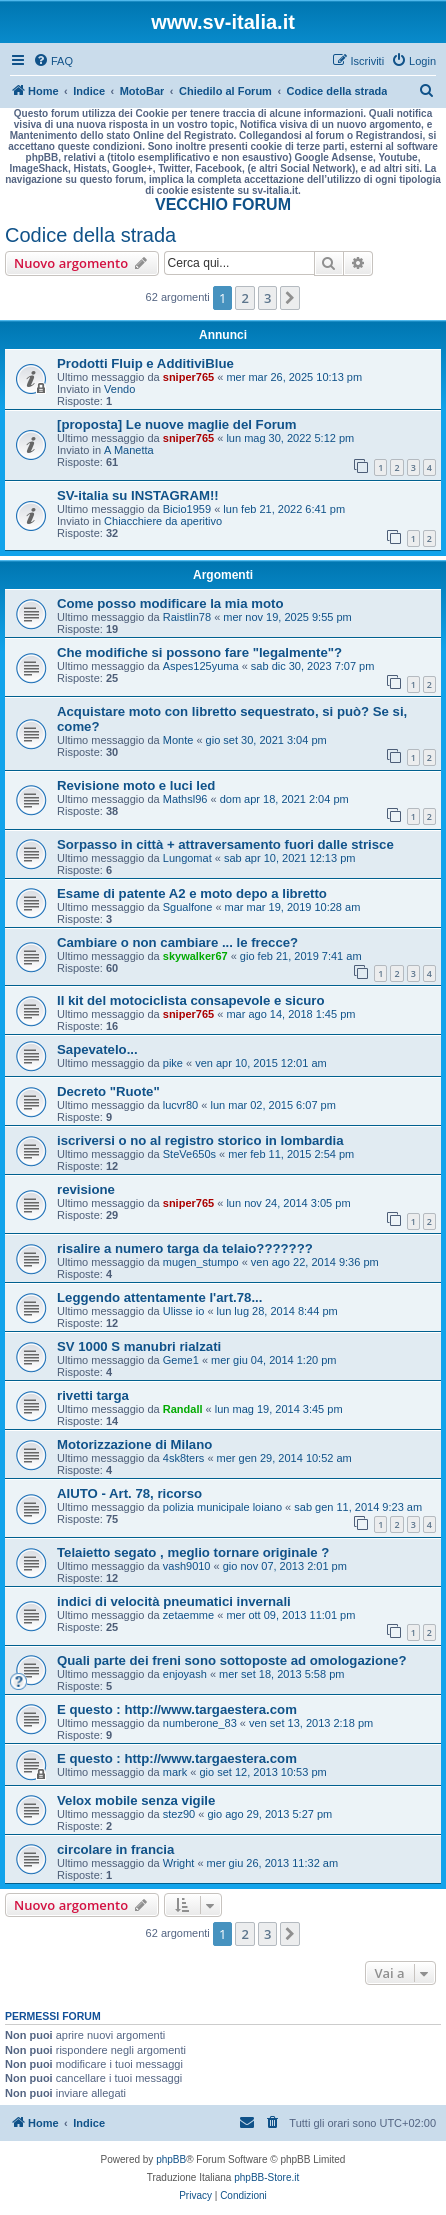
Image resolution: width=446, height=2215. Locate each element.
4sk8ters (184, 1458)
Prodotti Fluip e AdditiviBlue (145, 363)
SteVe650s (189, 1154)
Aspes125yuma (201, 666)
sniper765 (188, 377)
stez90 (179, 1814)
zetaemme (188, 1615)
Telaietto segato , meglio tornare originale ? (193, 1552)
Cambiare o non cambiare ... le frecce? (177, 942)
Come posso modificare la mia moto (170, 603)
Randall (183, 1409)
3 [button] (267, 298)
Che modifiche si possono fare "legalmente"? (199, 652)
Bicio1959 (187, 509)
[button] (290, 298)
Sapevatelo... (97, 1049)
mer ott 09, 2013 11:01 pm (290, 1615)
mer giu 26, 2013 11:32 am (272, 1863)
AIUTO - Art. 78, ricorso (129, 1493)
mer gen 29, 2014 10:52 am (284, 1458)
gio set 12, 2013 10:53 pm (262, 1772)
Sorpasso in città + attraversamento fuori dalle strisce (225, 844)
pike (173, 1063)
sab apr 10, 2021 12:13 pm (289, 858)
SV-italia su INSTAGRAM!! (138, 495)
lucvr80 (180, 1105)
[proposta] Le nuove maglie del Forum (177, 424)
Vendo (119, 389)
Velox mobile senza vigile (136, 1800)
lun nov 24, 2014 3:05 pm (288, 1203)
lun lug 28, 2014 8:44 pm (277, 1311)
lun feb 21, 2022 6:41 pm (284, 509)
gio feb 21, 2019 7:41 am (301, 956)
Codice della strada (90, 235)
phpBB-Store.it (266, 2177)
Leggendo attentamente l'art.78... (159, 1297)
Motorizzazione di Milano (134, 1444)
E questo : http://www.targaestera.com (177, 1709)
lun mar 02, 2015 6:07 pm (272, 1105)
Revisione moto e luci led (136, 785)
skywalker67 (195, 956)
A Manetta (129, 450)
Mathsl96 (185, 799)
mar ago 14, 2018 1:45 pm (290, 1014)
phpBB (171, 2159)
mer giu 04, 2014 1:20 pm (273, 1360)
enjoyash (185, 1674)
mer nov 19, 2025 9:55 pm (287, 617)
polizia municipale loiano (222, 1507)
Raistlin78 (187, 617)
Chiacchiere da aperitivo (163, 521)
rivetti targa (93, 1395)
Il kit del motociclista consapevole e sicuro (191, 1000)
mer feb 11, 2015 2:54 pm (291, 1154)
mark (175, 1772)
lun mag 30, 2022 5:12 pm (290, 438)
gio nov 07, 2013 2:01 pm (285, 1566)
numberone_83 (200, 1723)
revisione (86, 1189)
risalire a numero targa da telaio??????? (185, 1248)
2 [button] (244, 298)
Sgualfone (188, 907)
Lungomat (187, 858)
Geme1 (181, 1360)
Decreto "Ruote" (108, 1091)
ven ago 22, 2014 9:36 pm (315, 1262)
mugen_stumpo (201, 1262)
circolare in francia (115, 1849)
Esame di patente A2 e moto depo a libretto (192, 893)
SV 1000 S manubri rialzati (139, 1346)
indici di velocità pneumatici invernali (174, 1601)
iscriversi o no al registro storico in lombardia (200, 1140)
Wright (179, 1863)
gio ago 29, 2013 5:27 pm (269, 1814)
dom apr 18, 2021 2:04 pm (284, 799)
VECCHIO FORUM (223, 204)
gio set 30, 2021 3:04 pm (266, 740)
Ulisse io (184, 1311)
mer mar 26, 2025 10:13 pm (294, 377)
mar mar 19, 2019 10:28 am (293, 907)
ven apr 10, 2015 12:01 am (260, 1063)
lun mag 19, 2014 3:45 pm (279, 1409)
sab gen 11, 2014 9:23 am (358, 1507)
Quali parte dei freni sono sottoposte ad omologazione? (232, 1660)
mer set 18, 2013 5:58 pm (281, 1674)
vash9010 (187, 1566)
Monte (178, 740)
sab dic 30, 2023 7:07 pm (313, 666)
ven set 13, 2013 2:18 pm (311, 1723)
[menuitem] (53, 61)
